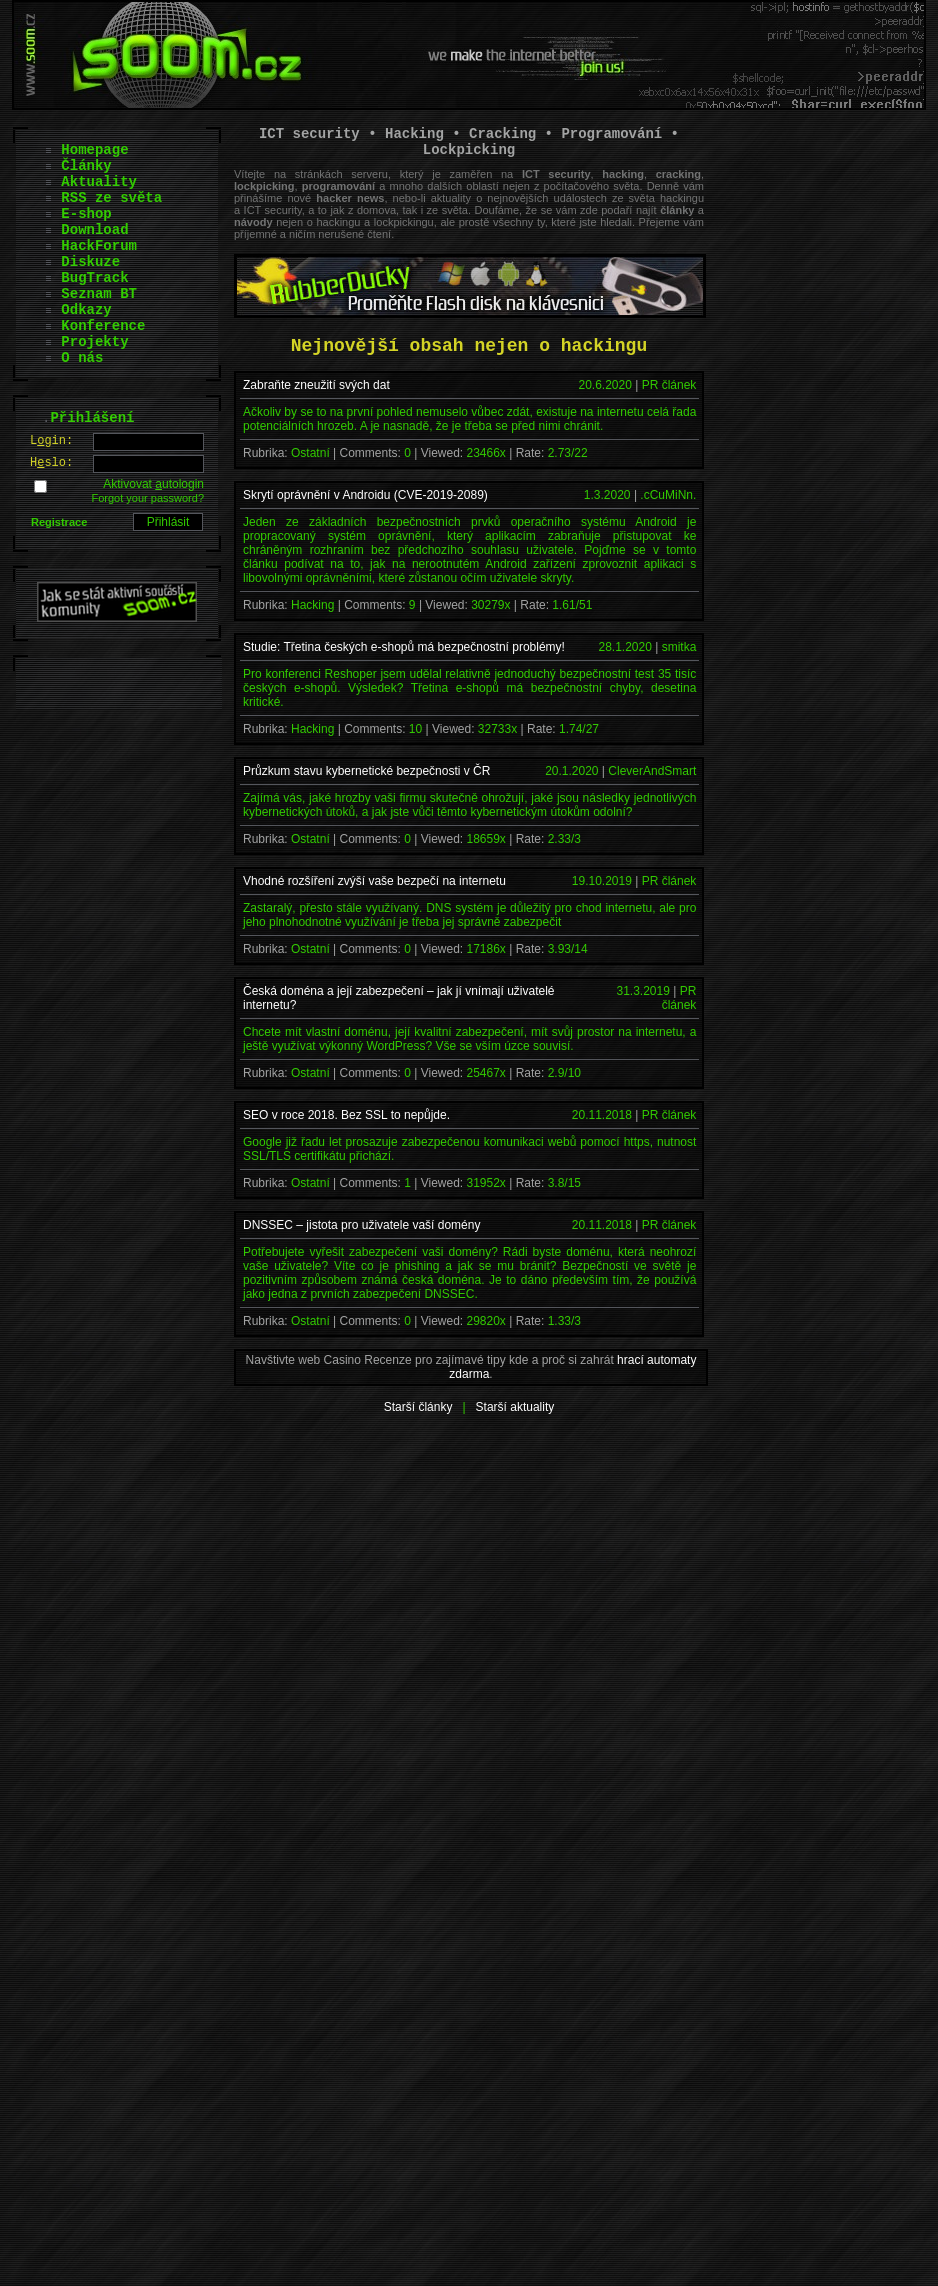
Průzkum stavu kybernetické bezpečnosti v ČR (366, 771)
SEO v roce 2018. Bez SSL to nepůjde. (346, 1115)
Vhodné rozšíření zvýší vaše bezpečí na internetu (374, 881)
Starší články (418, 1407)
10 (415, 729)
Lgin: (51, 441)
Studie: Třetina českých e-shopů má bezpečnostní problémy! (404, 647)
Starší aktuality (515, 1407)
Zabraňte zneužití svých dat (316, 385)
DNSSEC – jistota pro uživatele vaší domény (361, 1225)
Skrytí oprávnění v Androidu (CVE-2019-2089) (365, 495)
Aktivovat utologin (153, 484)
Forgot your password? (148, 498)
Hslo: (51, 463)
